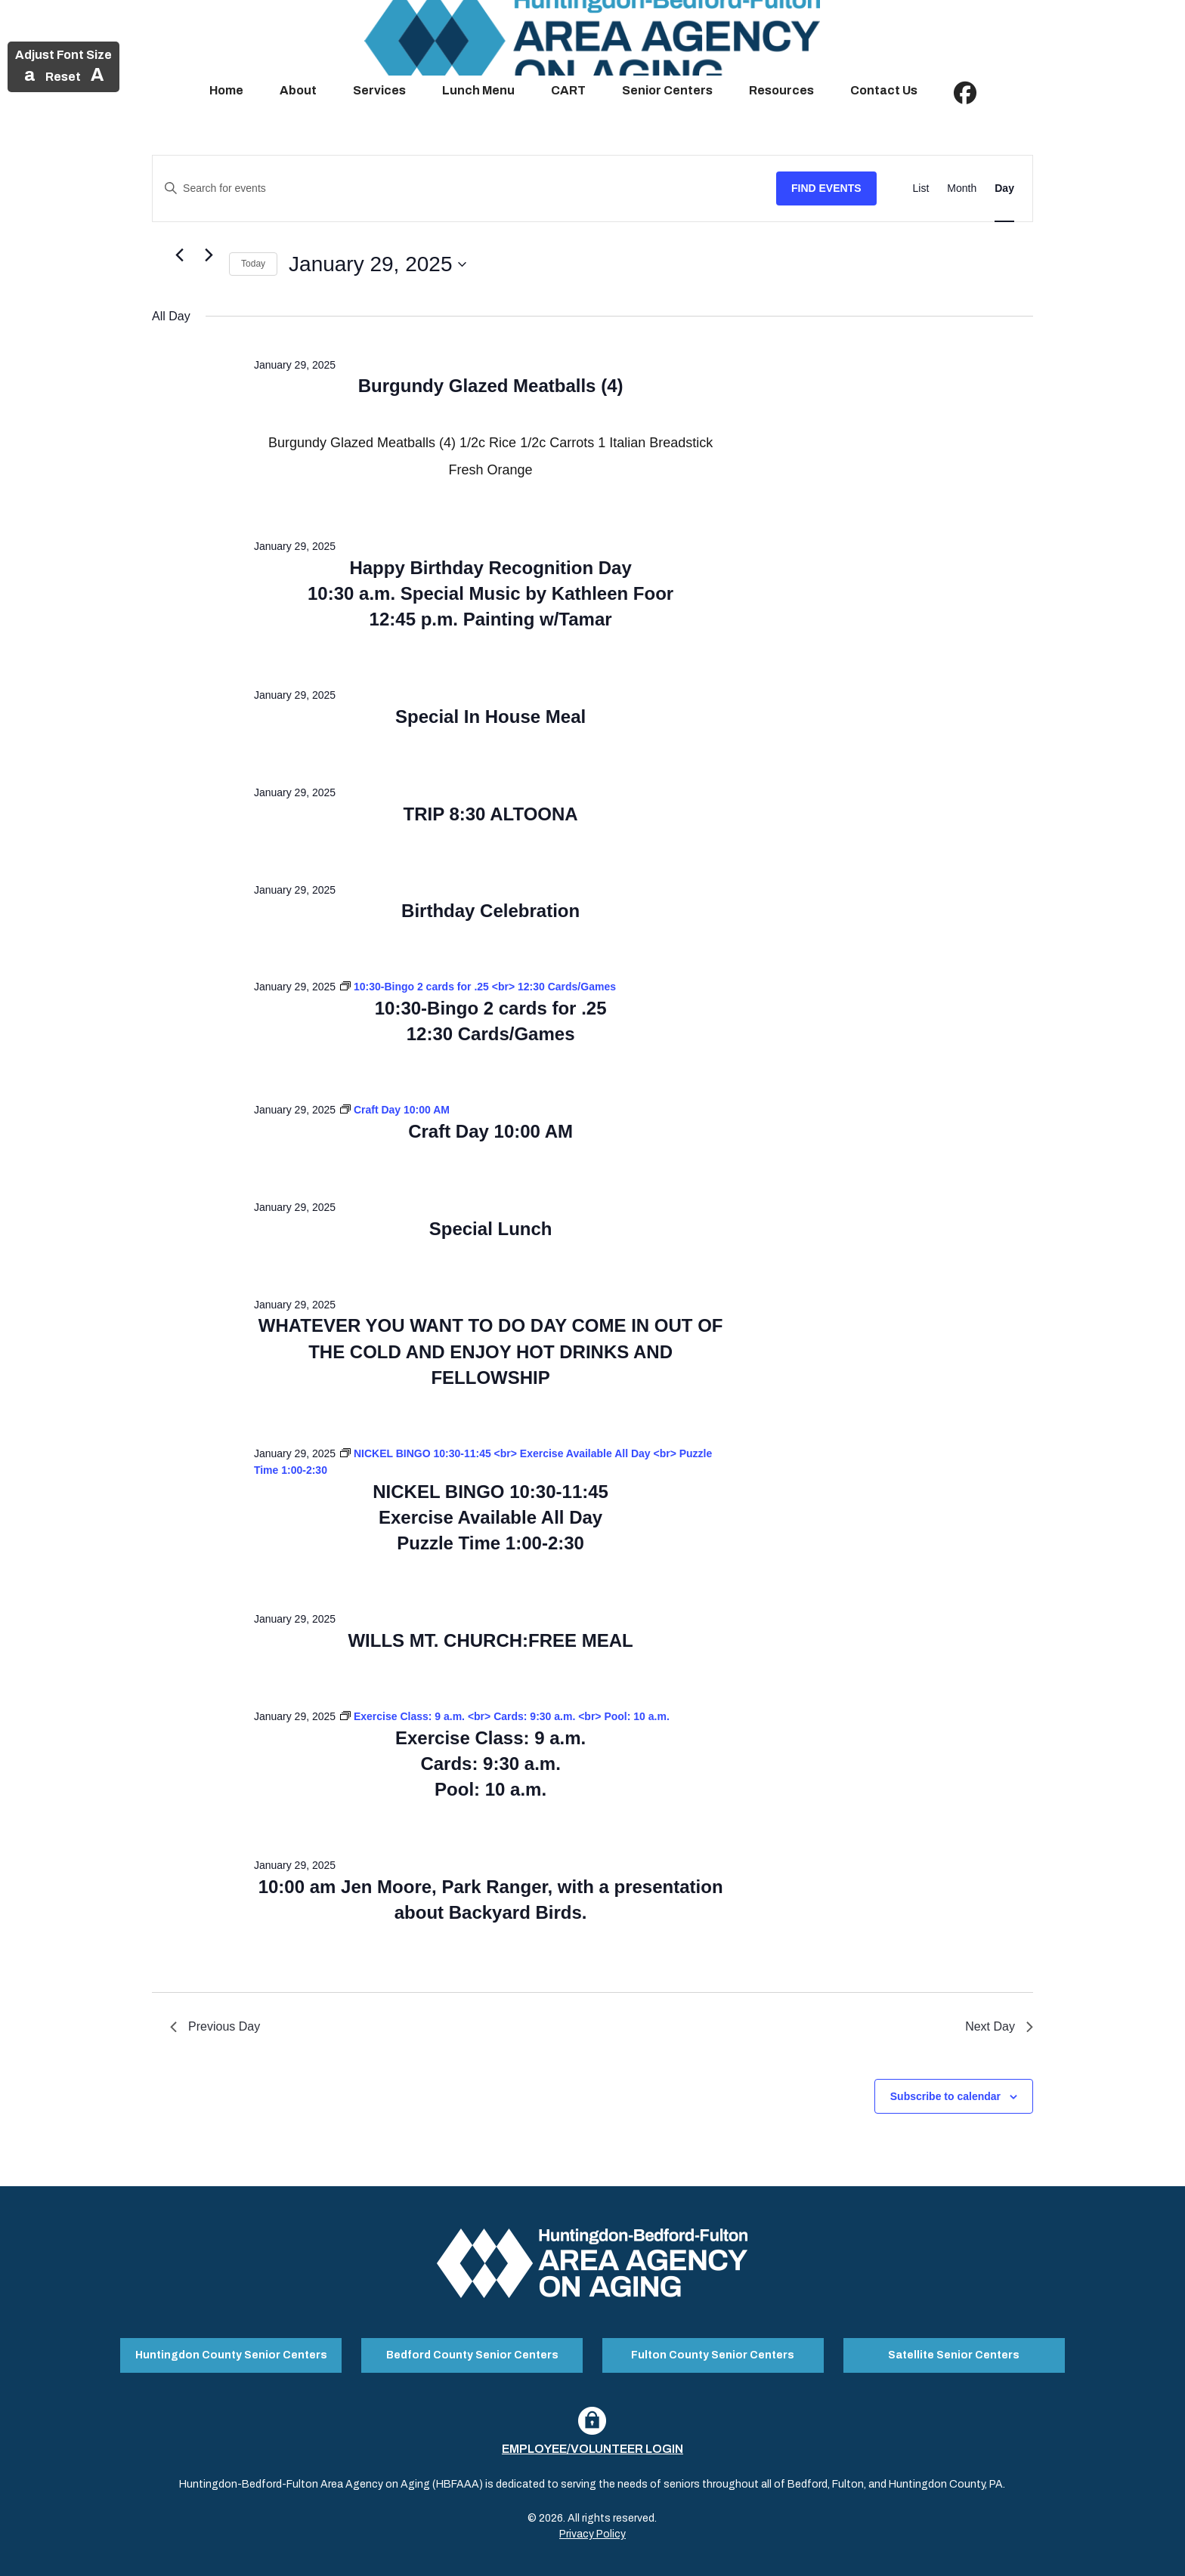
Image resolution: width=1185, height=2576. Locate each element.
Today (253, 263)
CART (568, 90)
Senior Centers (667, 90)
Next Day (999, 2026)
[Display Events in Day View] (1004, 188)
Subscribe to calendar (945, 2096)
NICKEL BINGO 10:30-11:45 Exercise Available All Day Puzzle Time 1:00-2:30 (490, 1517)
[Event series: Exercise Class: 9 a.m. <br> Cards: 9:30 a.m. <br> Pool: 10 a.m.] (505, 1716)
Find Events (826, 188)
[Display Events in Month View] (961, 188)
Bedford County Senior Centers (472, 2350)
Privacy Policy (592, 2525)
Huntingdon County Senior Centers (231, 2350)
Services (379, 90)
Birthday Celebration (490, 910)
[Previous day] (179, 255)
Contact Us (883, 90)
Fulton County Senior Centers (712, 2350)
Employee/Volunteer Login (592, 2440)
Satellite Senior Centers (953, 2350)
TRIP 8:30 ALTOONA (491, 814)
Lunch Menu (478, 90)
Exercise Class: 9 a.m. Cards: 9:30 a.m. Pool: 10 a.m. (490, 1763)
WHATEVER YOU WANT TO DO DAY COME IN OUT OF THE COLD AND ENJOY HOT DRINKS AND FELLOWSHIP (490, 1351)
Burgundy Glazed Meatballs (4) (490, 385)
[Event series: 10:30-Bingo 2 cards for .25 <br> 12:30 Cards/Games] (478, 987)
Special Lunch (490, 1229)
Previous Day (215, 2026)
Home (226, 90)
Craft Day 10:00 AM (490, 1131)
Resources (781, 90)
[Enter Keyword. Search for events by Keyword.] (464, 188)
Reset (63, 76)
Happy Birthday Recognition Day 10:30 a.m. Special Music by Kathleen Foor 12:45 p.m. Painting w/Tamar (490, 593)
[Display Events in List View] (921, 188)
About (298, 90)
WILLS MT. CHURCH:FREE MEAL (490, 1640)
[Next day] (209, 255)
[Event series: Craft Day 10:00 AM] (395, 1110)
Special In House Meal (490, 716)
